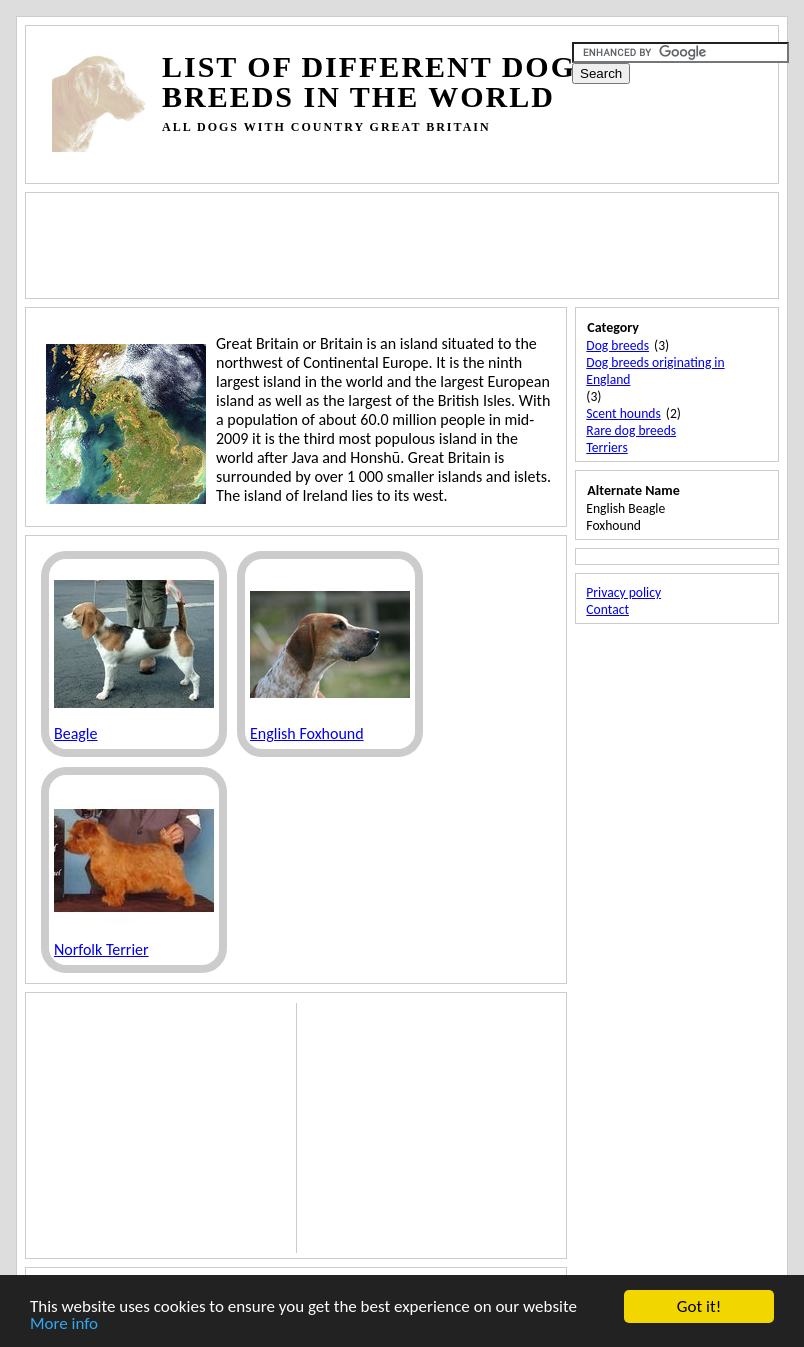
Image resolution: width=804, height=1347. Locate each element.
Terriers (606, 447)
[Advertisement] (416, 159)
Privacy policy (623, 592)
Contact (607, 609)
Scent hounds (623, 413)
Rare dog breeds (631, 430)
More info (64, 1324)
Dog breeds (617, 345)
